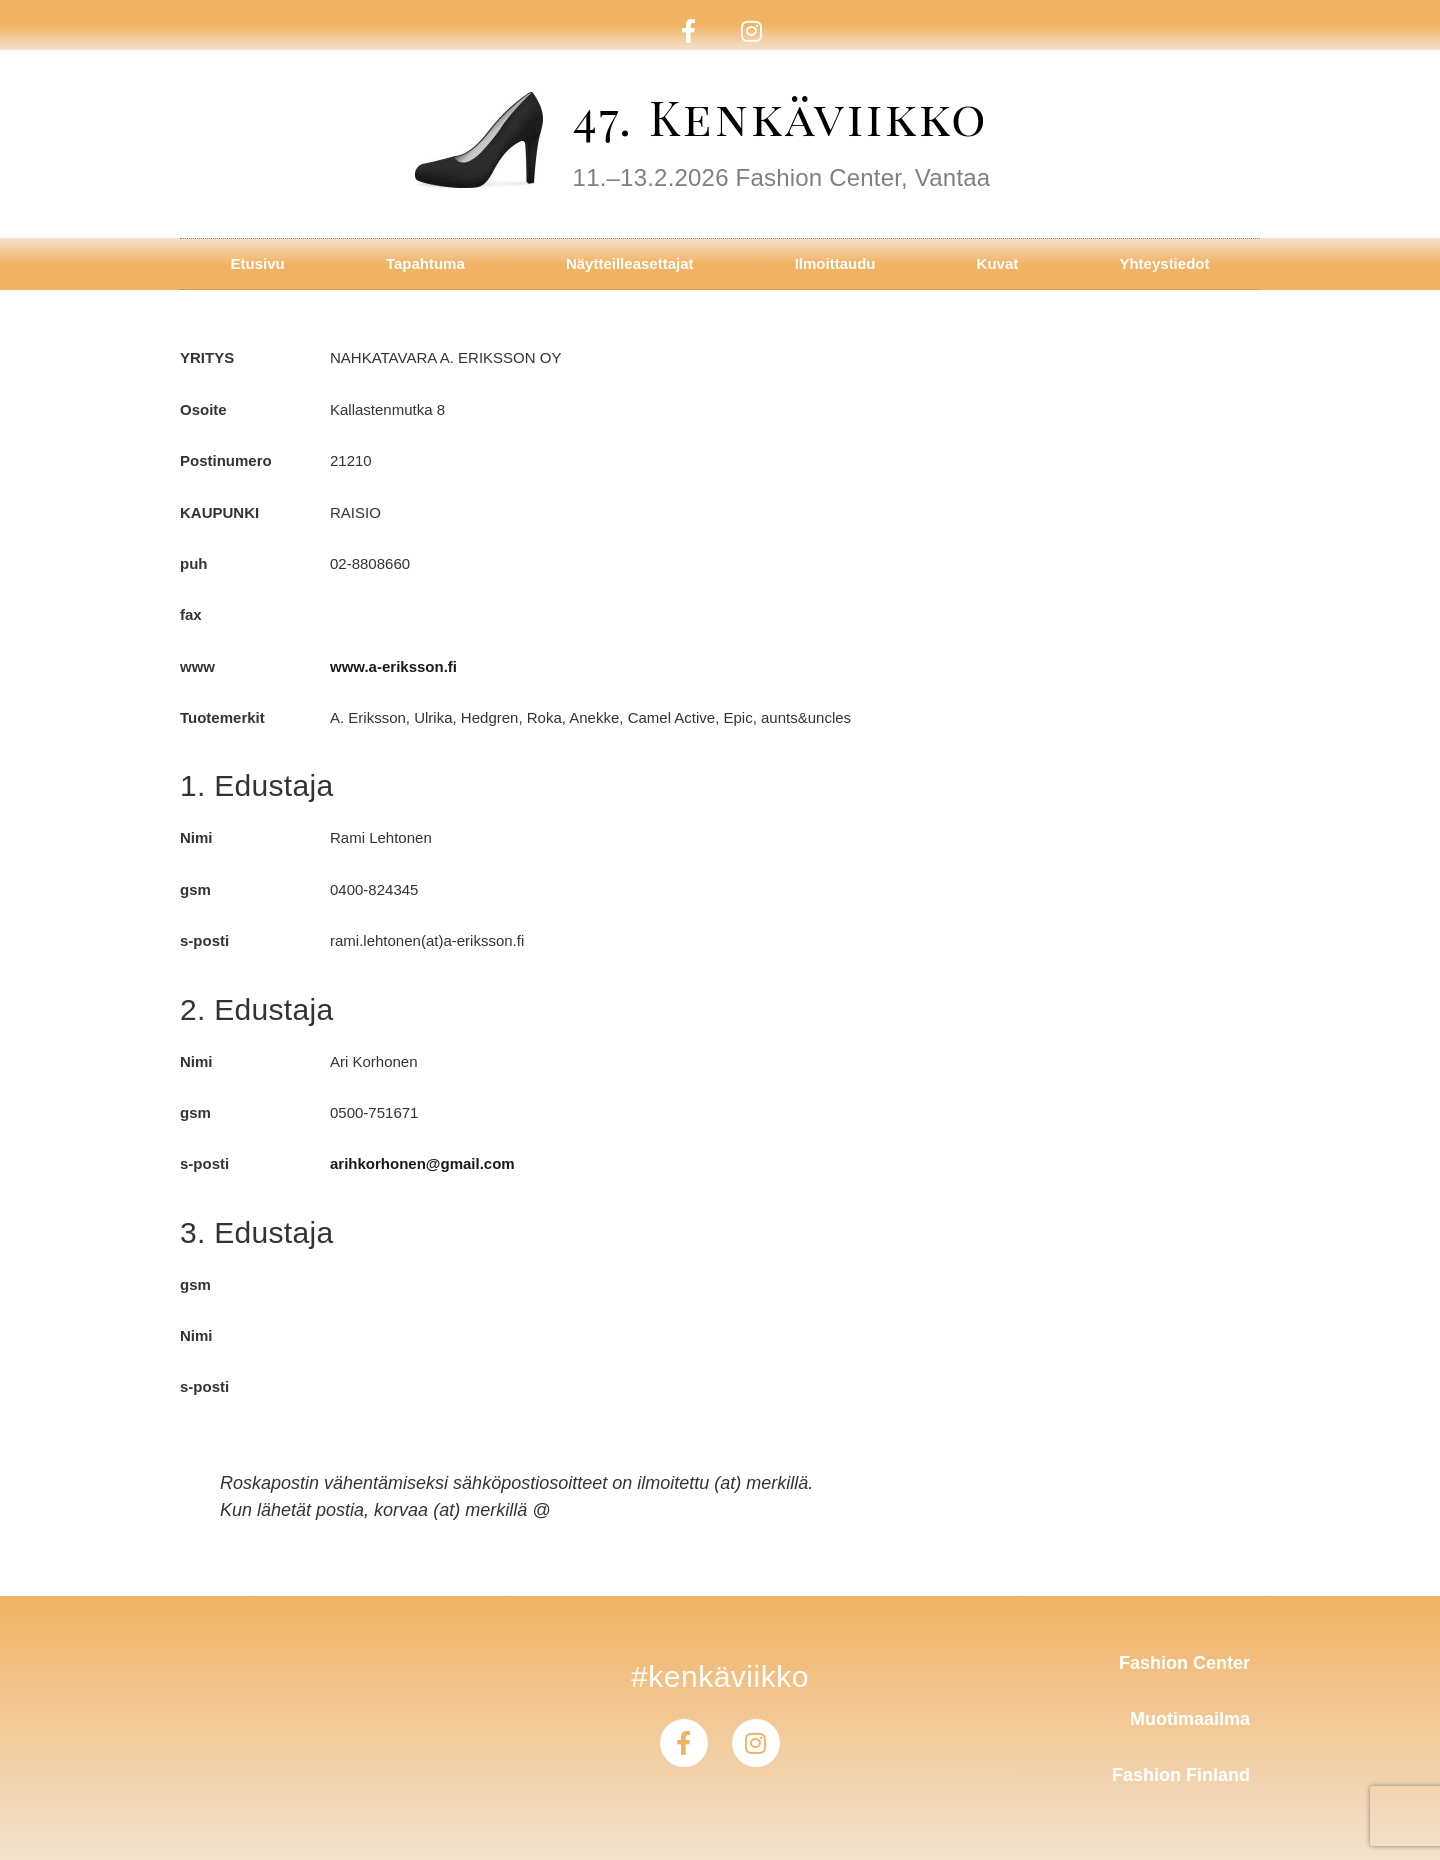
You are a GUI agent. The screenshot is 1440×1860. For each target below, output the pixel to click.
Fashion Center (1184, 1663)
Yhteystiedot (1164, 263)
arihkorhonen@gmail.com (422, 1163)
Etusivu (258, 263)
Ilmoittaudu (835, 263)
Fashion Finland (1181, 1775)
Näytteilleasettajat (630, 263)
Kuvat (998, 263)
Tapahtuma (425, 263)
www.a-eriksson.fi (393, 666)
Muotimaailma (1190, 1719)
